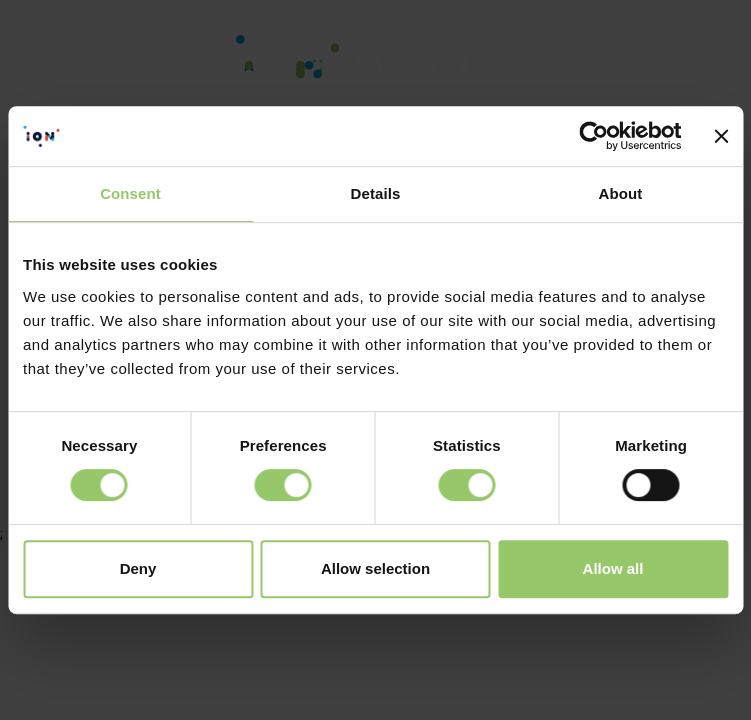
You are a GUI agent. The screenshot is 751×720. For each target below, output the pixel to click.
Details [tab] (376, 193)
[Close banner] (721, 136)
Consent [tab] (130, 193)
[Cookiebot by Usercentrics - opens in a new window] (594, 136)
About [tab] (621, 193)
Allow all (613, 568)
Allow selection (375, 568)
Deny (138, 568)
